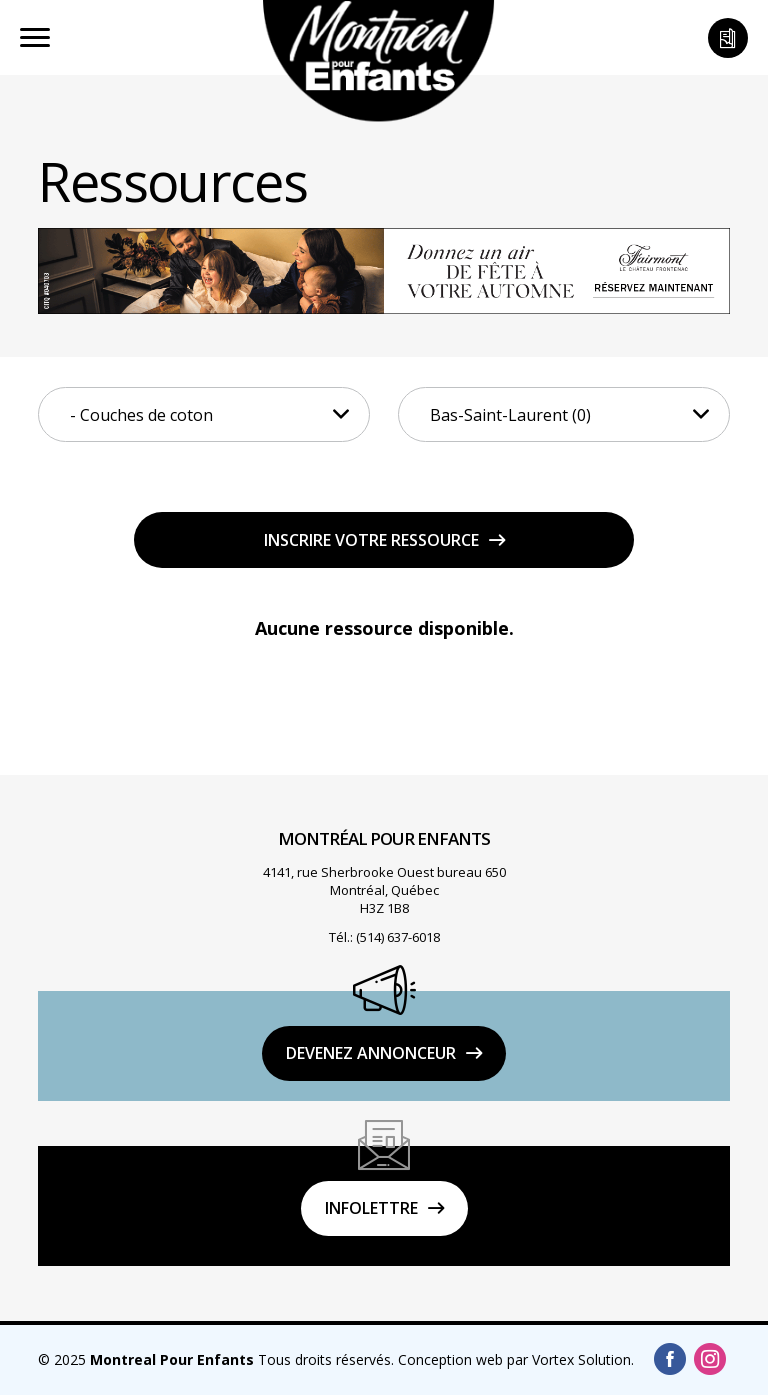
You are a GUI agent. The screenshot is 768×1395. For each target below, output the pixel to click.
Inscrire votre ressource (371, 540)
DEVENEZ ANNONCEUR (371, 1053)
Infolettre (371, 1208)
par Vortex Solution (569, 1359)
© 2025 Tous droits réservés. (216, 1359)
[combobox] (204, 414)
